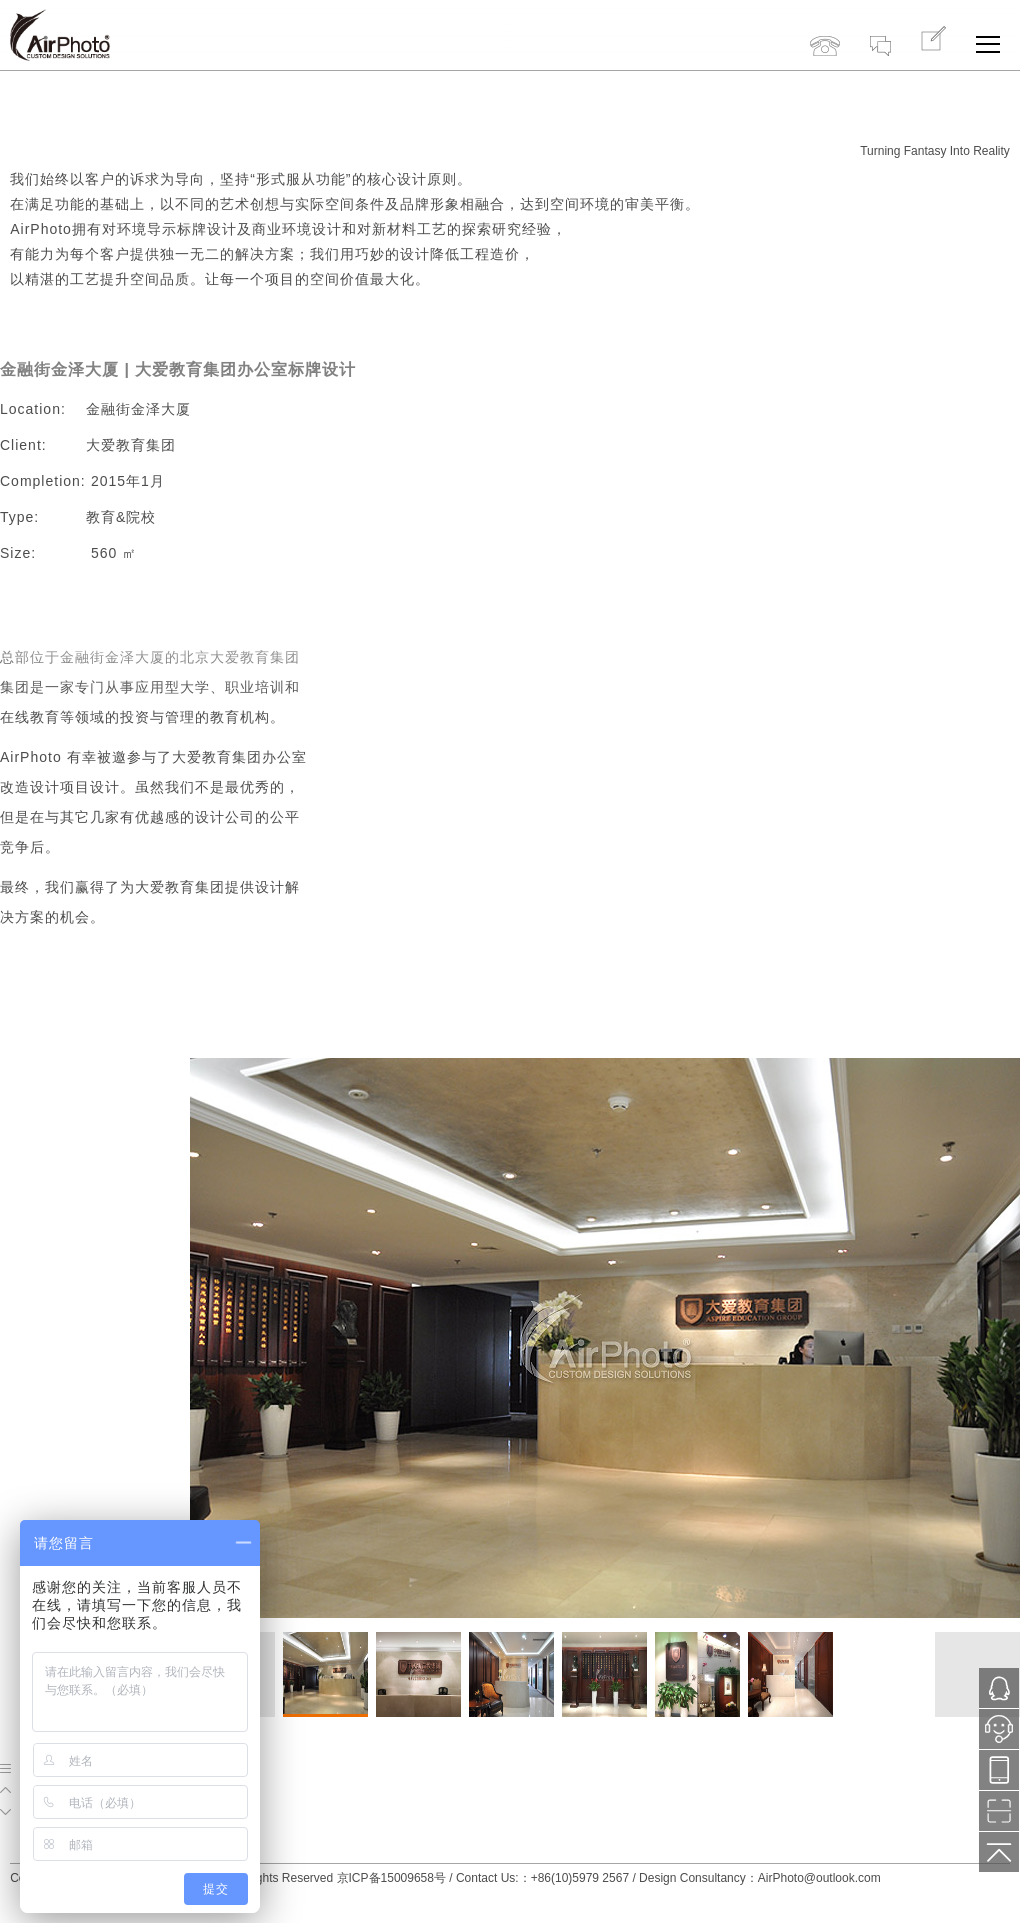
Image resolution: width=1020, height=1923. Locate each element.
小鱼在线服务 (999, 1735)
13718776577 (999, 1770)
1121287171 (999, 1688)
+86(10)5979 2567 (825, 28)
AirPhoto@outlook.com (819, 1878)
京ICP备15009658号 (391, 1878)
